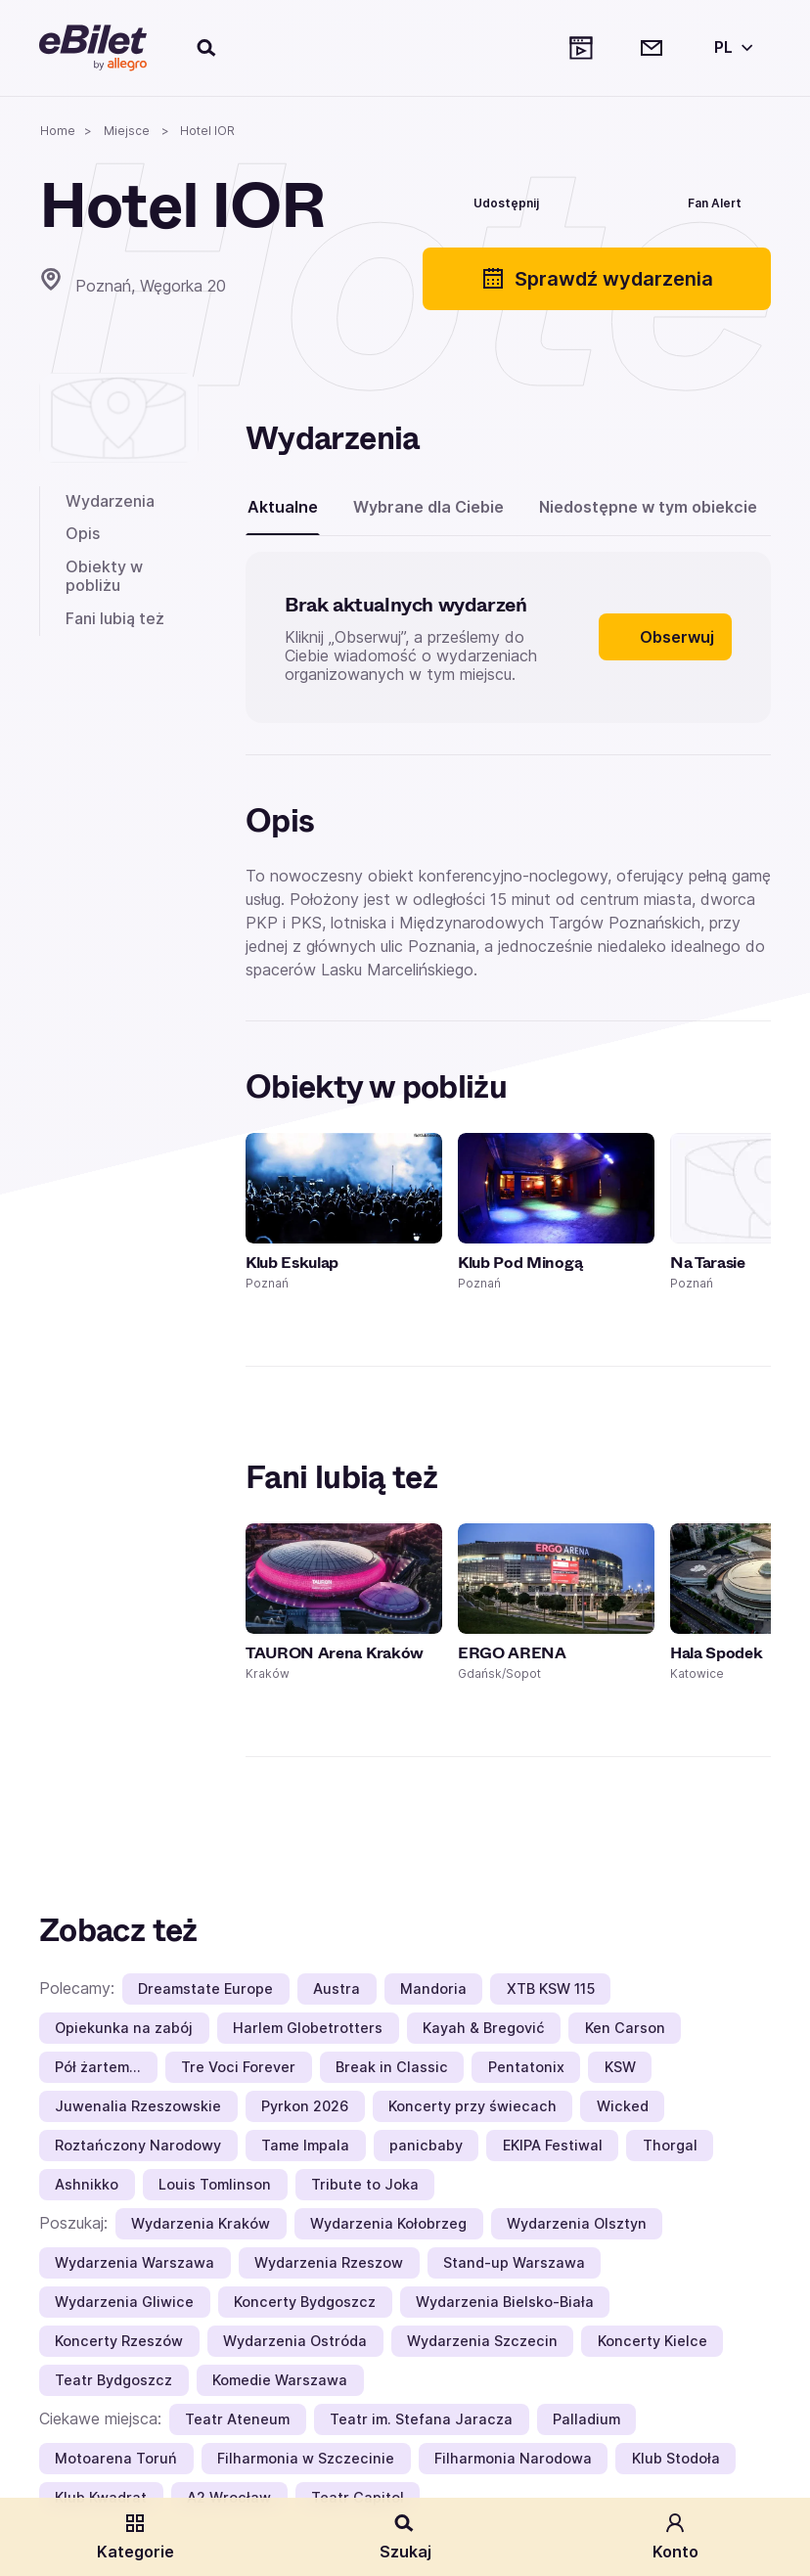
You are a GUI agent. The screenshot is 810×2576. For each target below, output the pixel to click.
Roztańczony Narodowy (138, 2145)
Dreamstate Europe (205, 1988)
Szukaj (405, 2536)
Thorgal (670, 2145)
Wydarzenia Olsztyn (577, 2223)
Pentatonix (526, 2066)
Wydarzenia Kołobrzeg (388, 2223)
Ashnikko (86, 2184)
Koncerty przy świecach (472, 2106)
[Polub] (599, 200)
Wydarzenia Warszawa (134, 2262)
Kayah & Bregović (484, 2027)
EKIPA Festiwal (553, 2145)
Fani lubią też (115, 618)
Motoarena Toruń (116, 2458)
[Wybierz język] (730, 47)
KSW (620, 2066)
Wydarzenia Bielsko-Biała (505, 2301)
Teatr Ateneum (237, 2419)
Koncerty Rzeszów (119, 2340)
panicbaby (426, 2145)
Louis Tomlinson (214, 2184)
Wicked (623, 2106)
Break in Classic (392, 2066)
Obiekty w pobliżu (104, 576)
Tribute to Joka (365, 2184)
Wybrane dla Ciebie (428, 507)
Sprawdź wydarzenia (597, 279)
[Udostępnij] (492, 200)
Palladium (586, 2419)
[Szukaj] (207, 47)
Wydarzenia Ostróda (295, 2340)
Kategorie (135, 2536)
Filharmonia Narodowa (513, 2458)
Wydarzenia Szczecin (482, 2340)
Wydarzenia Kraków (200, 2223)
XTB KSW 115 (551, 1988)
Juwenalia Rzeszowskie (138, 2106)
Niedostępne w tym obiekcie (648, 507)
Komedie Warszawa (279, 2380)
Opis (83, 533)
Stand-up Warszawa (514, 2262)
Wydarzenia (110, 501)
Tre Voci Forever (238, 2066)
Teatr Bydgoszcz (113, 2380)
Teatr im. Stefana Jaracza (421, 2419)
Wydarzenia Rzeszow (328, 2262)
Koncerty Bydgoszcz (305, 2301)
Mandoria (433, 1988)
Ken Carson (625, 2027)
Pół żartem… (98, 2066)
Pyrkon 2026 (304, 2106)
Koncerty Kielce (652, 2340)
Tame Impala (305, 2145)
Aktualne (283, 507)
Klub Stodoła (676, 2458)
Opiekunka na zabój (124, 2027)
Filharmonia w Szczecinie (305, 2458)
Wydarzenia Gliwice (124, 2301)
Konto (675, 2536)
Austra (336, 1988)
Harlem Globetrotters (307, 2027)
